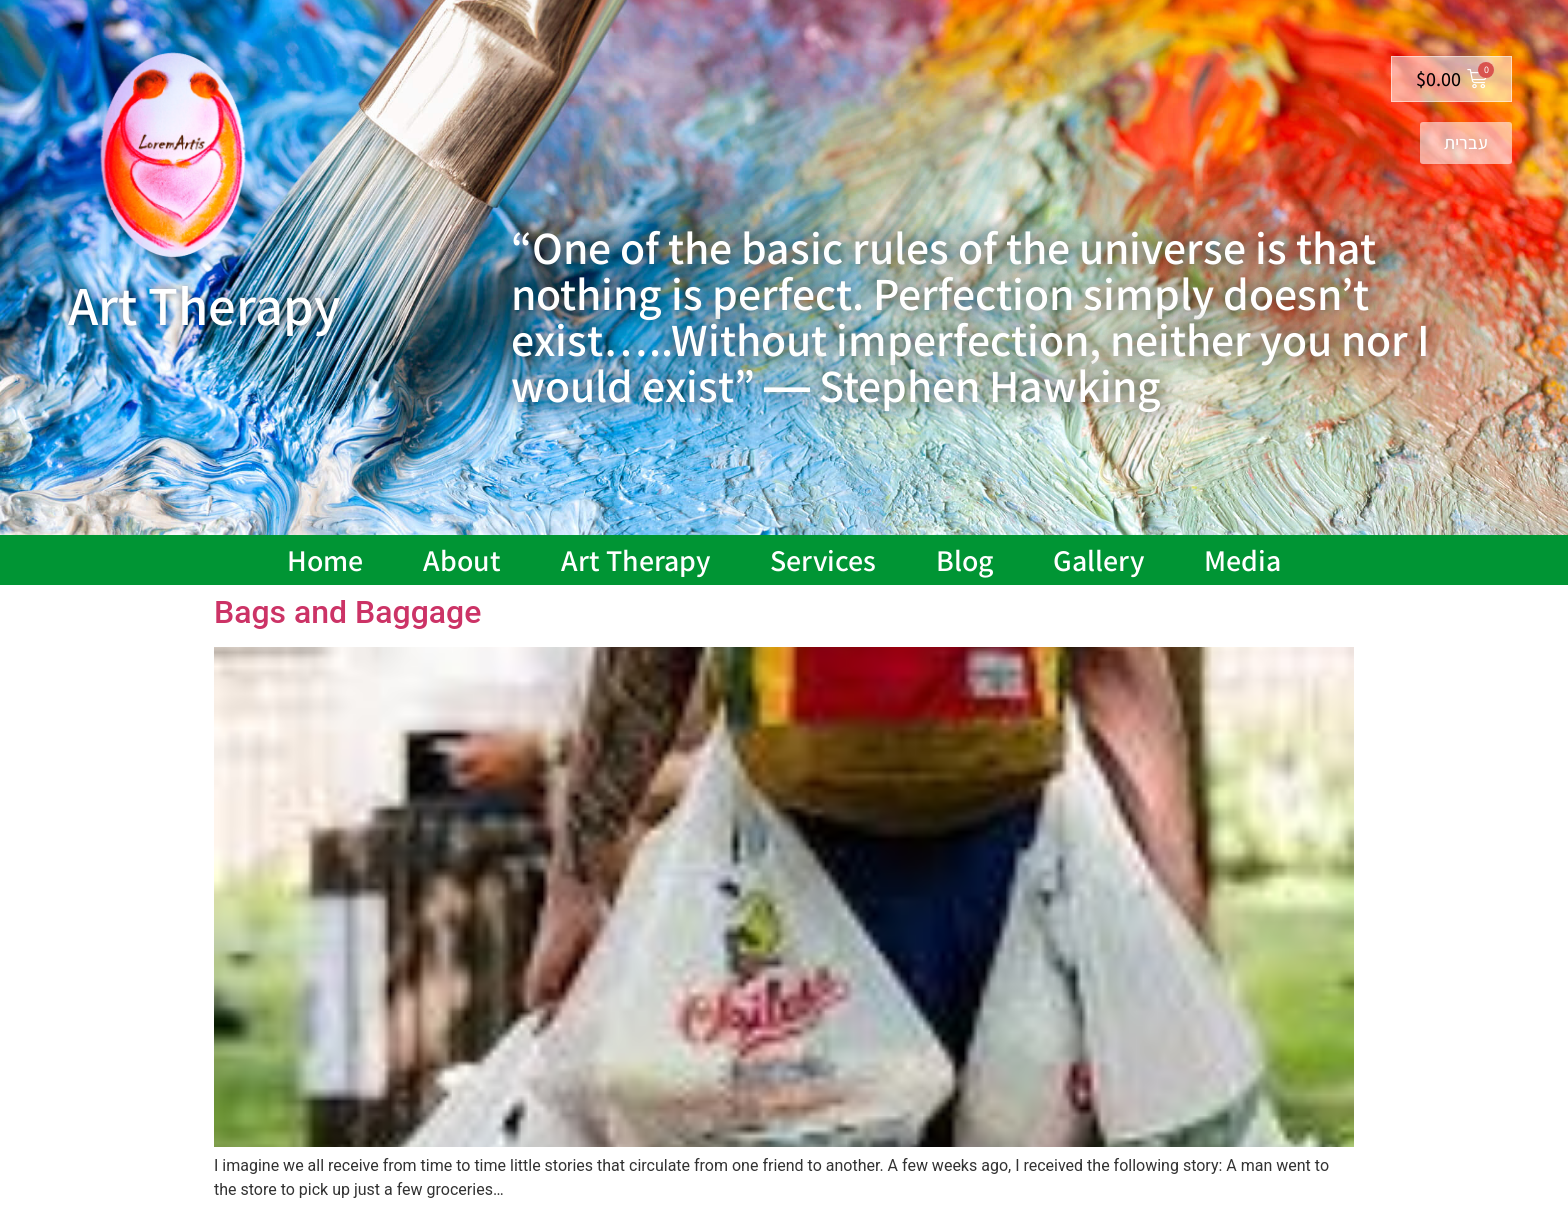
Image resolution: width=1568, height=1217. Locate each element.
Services (823, 560)
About (462, 560)
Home (325, 560)
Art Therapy (635, 560)
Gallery (1098, 560)
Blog (964, 560)
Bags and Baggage (347, 612)
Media (1242, 560)
